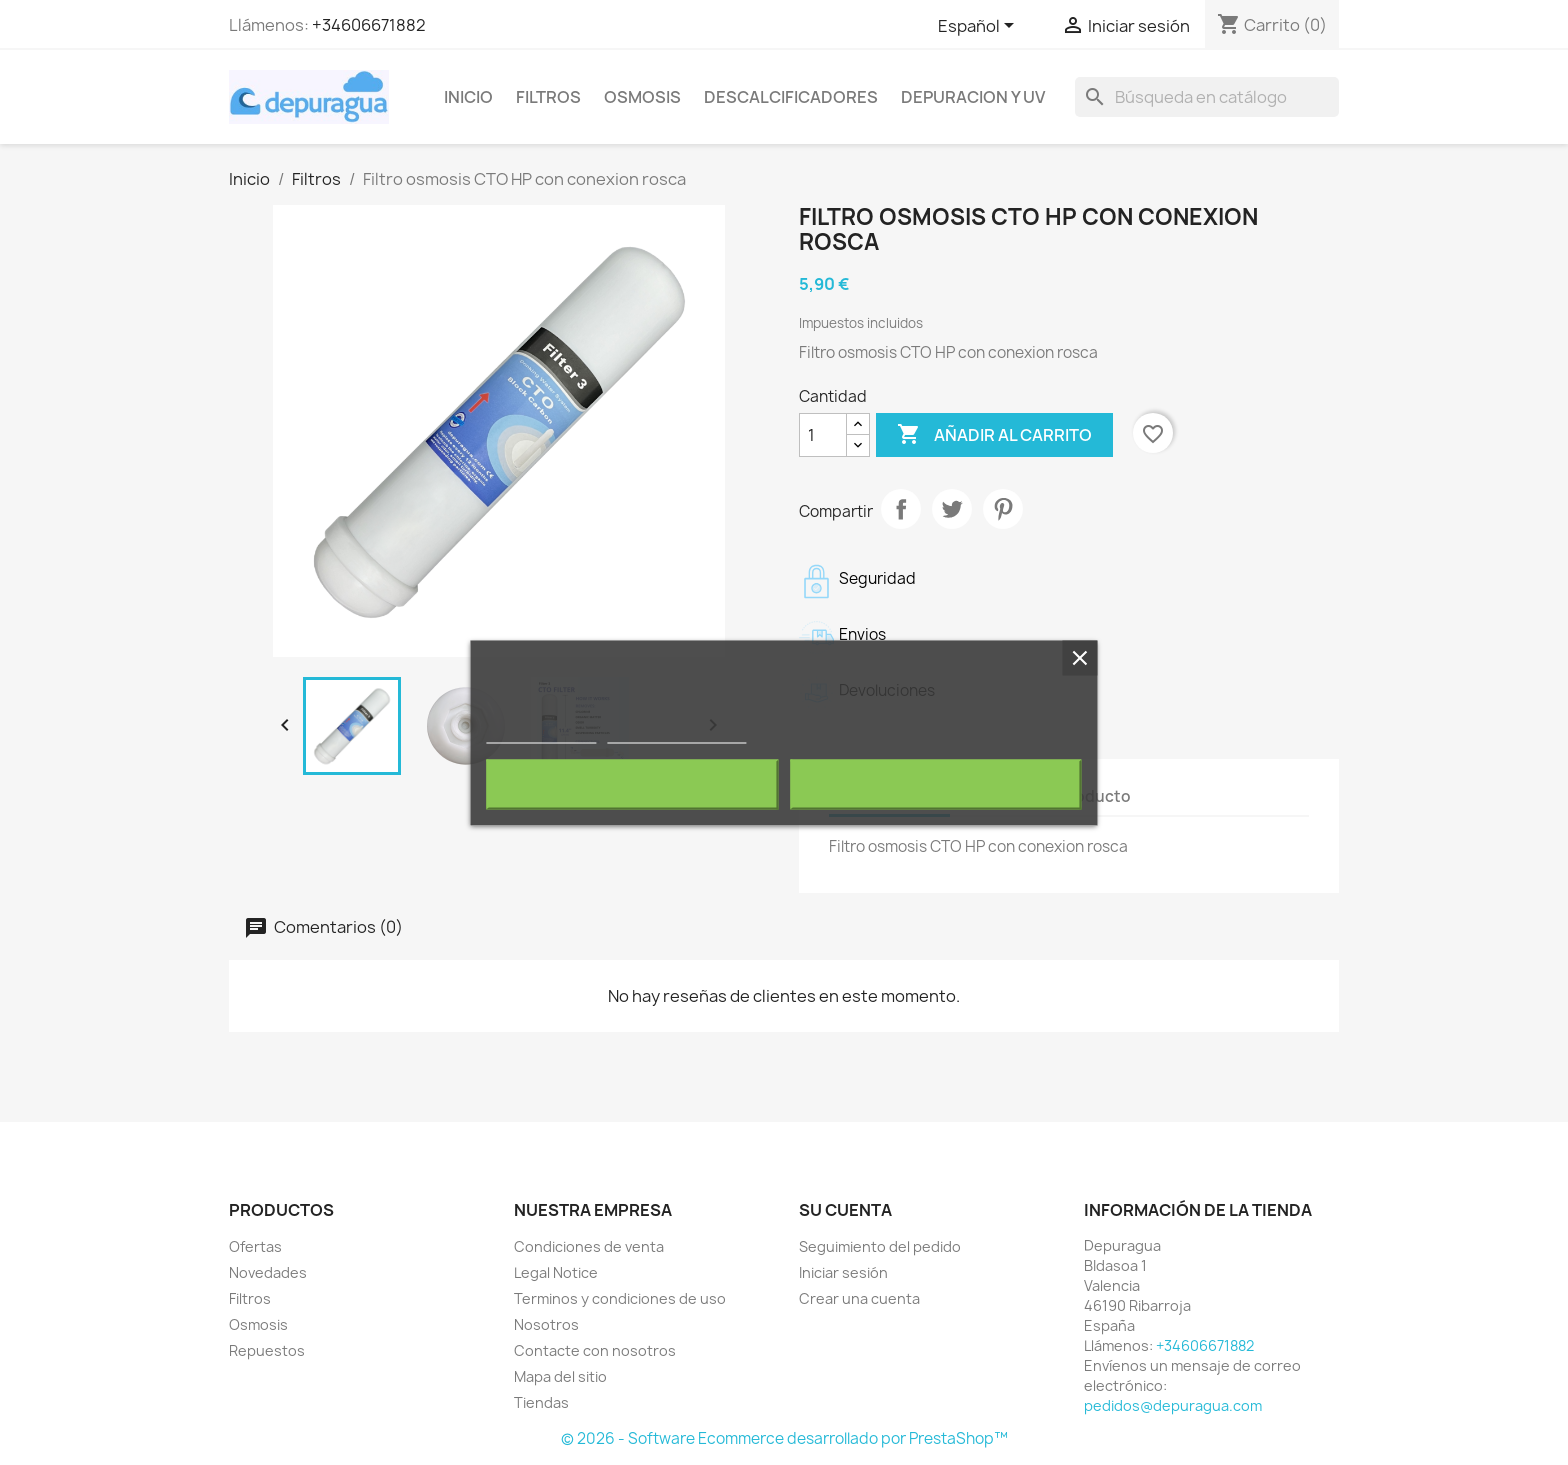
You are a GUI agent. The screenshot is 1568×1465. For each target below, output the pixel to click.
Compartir (901, 509)
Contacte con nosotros (595, 1350)
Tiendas (541, 1402)
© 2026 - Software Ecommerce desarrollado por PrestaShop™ (784, 1438)
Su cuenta (845, 1210)
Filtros (548, 97)
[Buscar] (1207, 97)
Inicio (468, 97)
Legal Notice (556, 1272)
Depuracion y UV (973, 97)
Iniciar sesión (843, 1272)
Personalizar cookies (677, 733)
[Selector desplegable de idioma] (979, 27)
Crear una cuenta (859, 1298)
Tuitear (952, 509)
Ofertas (255, 1246)
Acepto (936, 784)
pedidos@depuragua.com (1173, 1405)
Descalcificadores (791, 97)
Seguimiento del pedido (880, 1246)
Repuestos (267, 1350)
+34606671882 (369, 25)
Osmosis (642, 97)
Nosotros (546, 1324)
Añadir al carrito (994, 435)
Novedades (268, 1272)
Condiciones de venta (589, 1246)
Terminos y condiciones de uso (620, 1298)
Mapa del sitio (560, 1376)
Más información (541, 733)
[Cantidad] (823, 435)
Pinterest (1003, 509)
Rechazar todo (632, 784)
